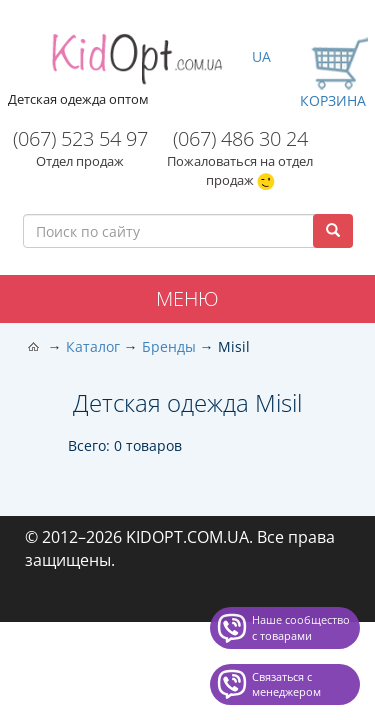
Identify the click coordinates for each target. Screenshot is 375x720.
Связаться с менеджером (286, 684)
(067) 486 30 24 (240, 138)
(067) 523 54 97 (80, 138)
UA (261, 56)
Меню (187, 298)
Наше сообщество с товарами (301, 627)
